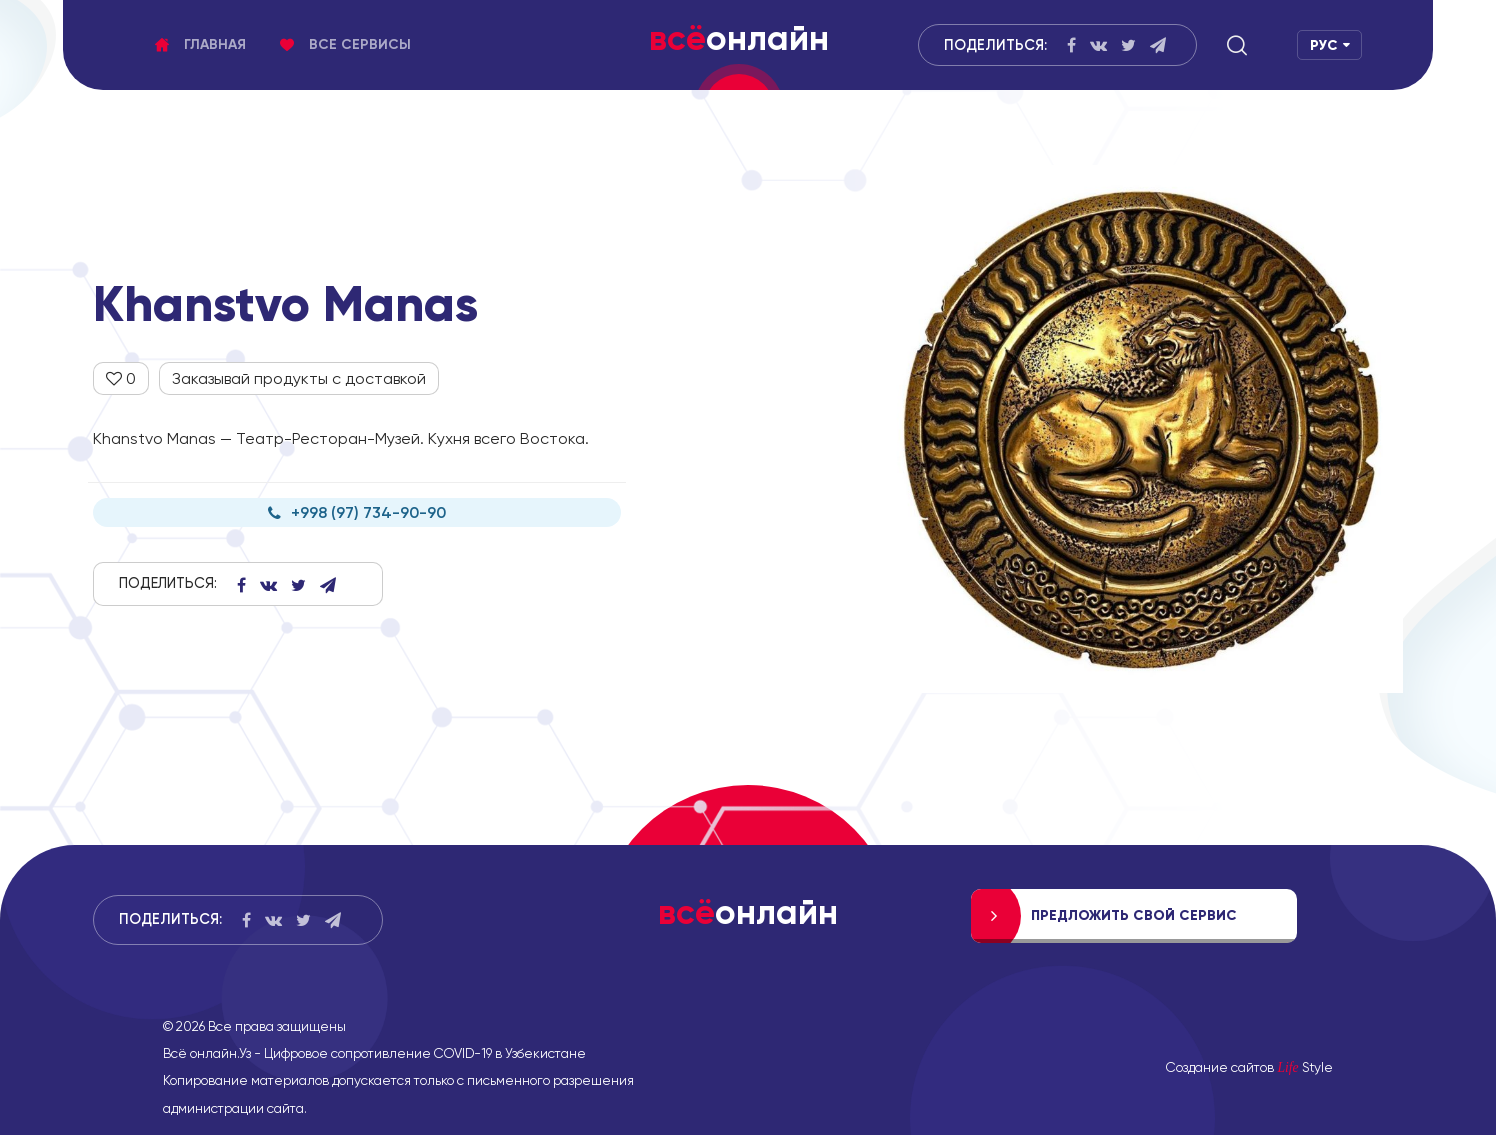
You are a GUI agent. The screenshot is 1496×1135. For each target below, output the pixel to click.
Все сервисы (345, 44)
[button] (1237, 45)
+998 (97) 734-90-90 (357, 512)
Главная (200, 44)
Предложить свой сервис (1134, 915)
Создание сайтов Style (1249, 1067)
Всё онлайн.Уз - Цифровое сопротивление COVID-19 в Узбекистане (374, 1053)
